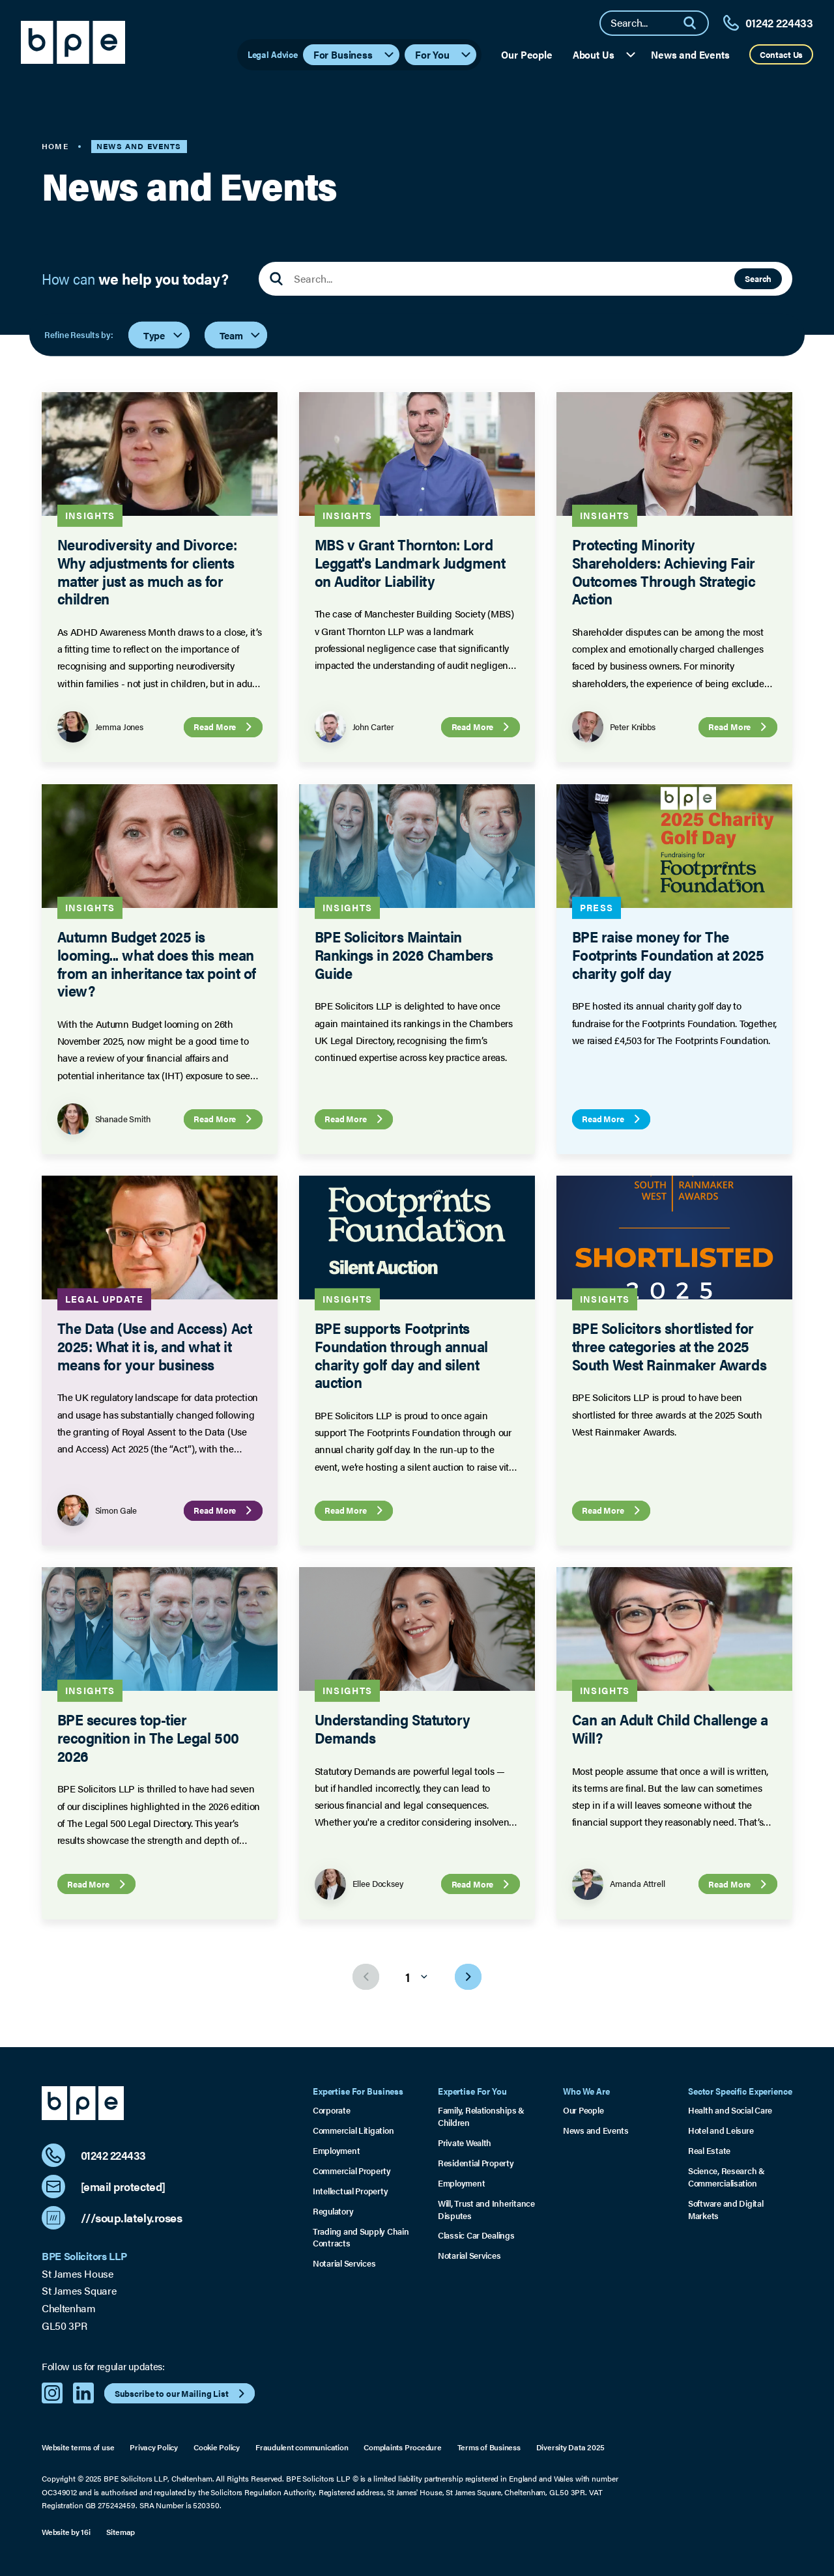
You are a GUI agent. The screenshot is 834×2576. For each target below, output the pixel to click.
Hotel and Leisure (720, 2130)
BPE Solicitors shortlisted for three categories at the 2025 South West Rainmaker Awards (668, 1345)
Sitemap (120, 2531)
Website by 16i (66, 2531)
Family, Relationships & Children (481, 2116)
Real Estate (709, 2151)
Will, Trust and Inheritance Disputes (486, 2210)
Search (758, 278)
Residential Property (476, 2163)
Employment (336, 2151)
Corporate (332, 2110)
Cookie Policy (217, 2447)
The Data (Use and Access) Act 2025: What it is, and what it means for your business (154, 1345)
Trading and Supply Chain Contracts (361, 2238)
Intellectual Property (350, 2191)
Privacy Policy (154, 2447)
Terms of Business (489, 2447)
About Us (605, 54)
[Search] (695, 23)
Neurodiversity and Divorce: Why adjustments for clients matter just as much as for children (147, 572)
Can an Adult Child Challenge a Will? (669, 1729)
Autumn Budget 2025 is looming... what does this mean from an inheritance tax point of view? (156, 963)
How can (135, 279)
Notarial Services (344, 2263)
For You (443, 54)
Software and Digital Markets (726, 2210)
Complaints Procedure (402, 2447)
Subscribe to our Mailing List (181, 2393)
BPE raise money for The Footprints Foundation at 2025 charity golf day (667, 954)
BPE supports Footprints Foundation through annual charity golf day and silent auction (401, 1355)
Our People (526, 54)
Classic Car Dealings (476, 2235)
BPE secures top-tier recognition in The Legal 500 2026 (148, 1737)
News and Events (690, 54)
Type (163, 334)
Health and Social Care (730, 2110)
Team (241, 334)
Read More (224, 727)
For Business (354, 54)
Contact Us (781, 54)
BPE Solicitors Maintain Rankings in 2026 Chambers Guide (403, 954)
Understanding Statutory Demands (392, 1729)
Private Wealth (464, 2143)
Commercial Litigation (353, 2130)
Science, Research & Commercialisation (726, 2177)
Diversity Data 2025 (570, 2447)
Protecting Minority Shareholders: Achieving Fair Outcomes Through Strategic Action (663, 572)
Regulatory (333, 2211)
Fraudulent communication (301, 2447)
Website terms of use (78, 2447)
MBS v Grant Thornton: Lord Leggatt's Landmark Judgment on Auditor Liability (409, 562)
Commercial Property (352, 2171)
